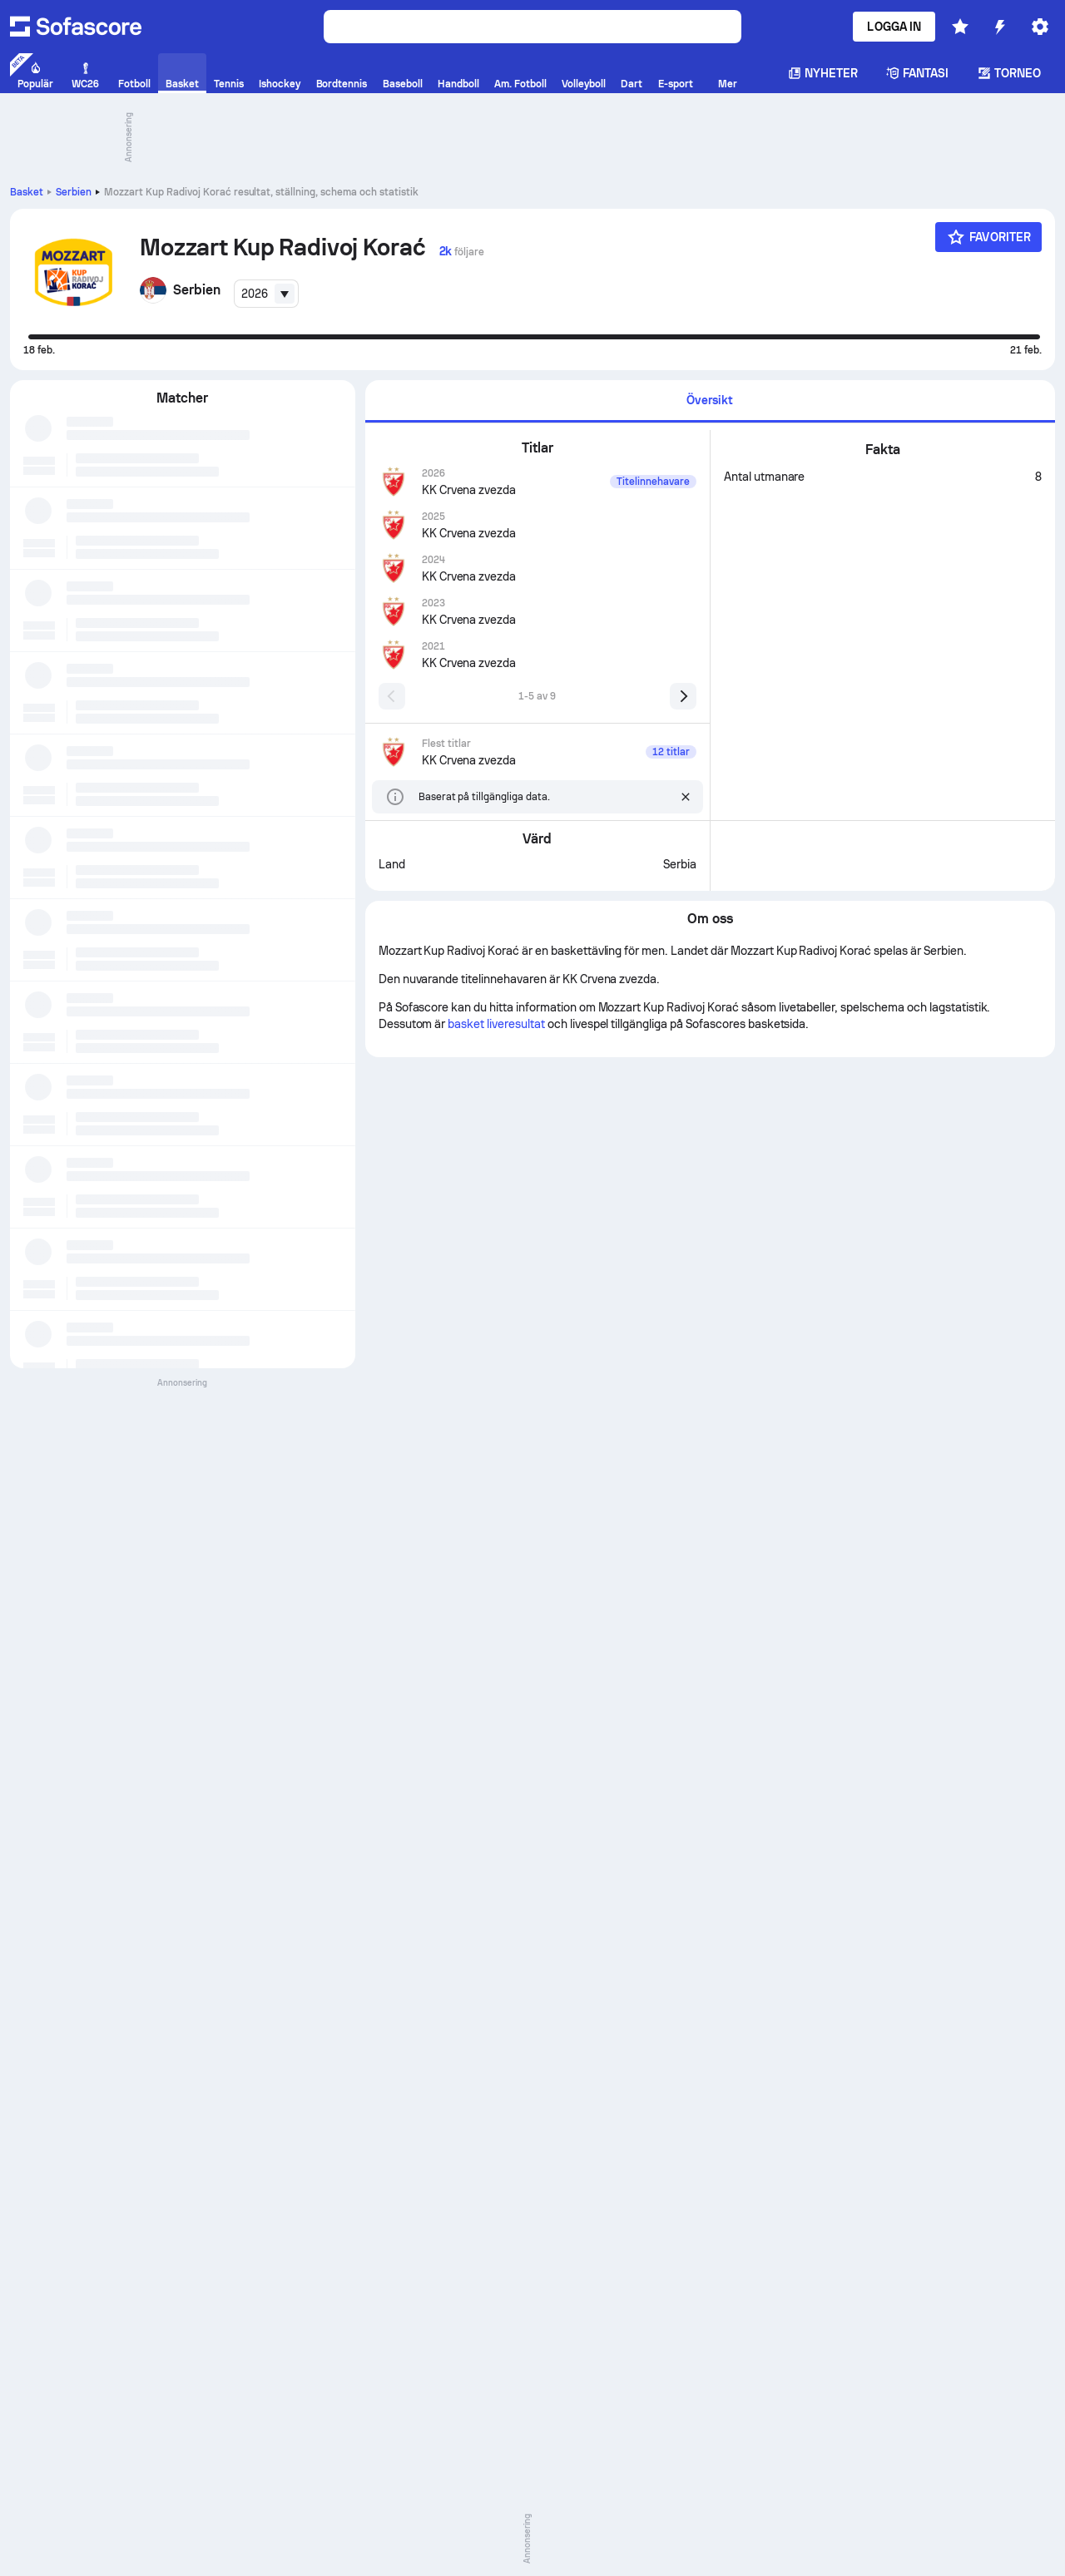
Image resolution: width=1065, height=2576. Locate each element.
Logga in (894, 26)
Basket (26, 192)
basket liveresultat (496, 1024)
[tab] (710, 401)
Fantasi (917, 73)
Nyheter (823, 73)
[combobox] (266, 293)
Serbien (74, 192)
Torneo (1009, 73)
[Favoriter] (988, 237)
